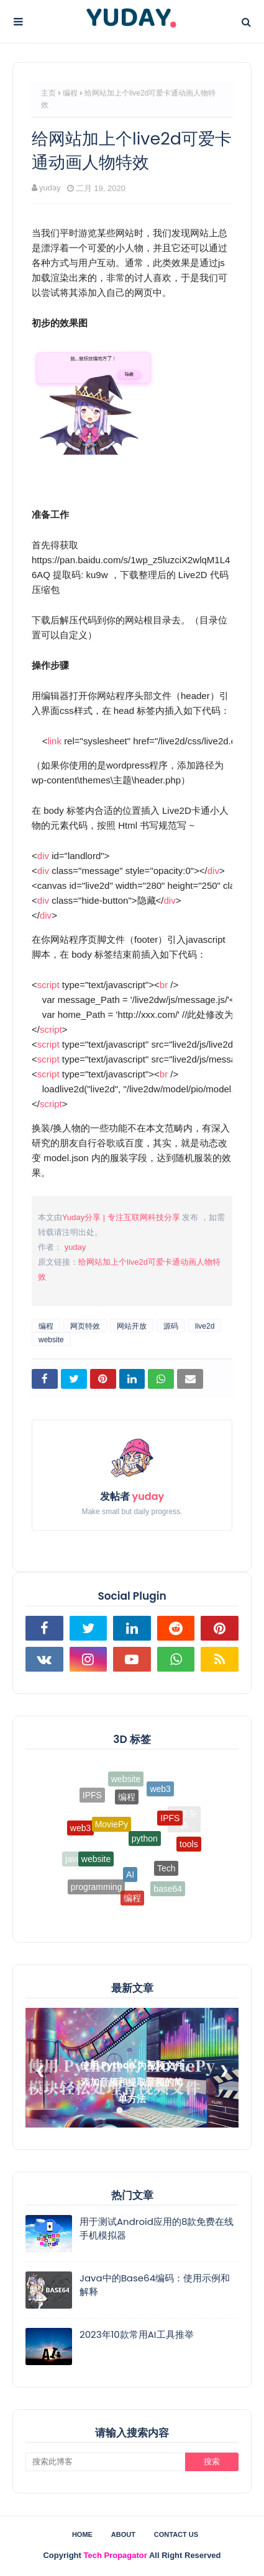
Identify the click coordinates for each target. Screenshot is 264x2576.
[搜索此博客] (105, 2462)
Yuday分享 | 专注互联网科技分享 (121, 1217)
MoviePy (112, 1833)
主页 (48, 93)
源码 (170, 1326)
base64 (167, 1890)
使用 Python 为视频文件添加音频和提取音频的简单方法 (131, 2082)
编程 (70, 93)
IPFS (170, 1825)
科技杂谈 (184, 1819)
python (145, 1848)
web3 (160, 1793)
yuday (50, 187)
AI (130, 1882)
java (73, 1860)
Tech (166, 1874)
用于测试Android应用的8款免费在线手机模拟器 (157, 2228)
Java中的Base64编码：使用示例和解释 (155, 2285)
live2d (204, 1326)
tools (189, 1848)
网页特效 (85, 1326)
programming (96, 1889)
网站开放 (132, 1326)
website (51, 1339)
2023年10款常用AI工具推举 (137, 2334)
